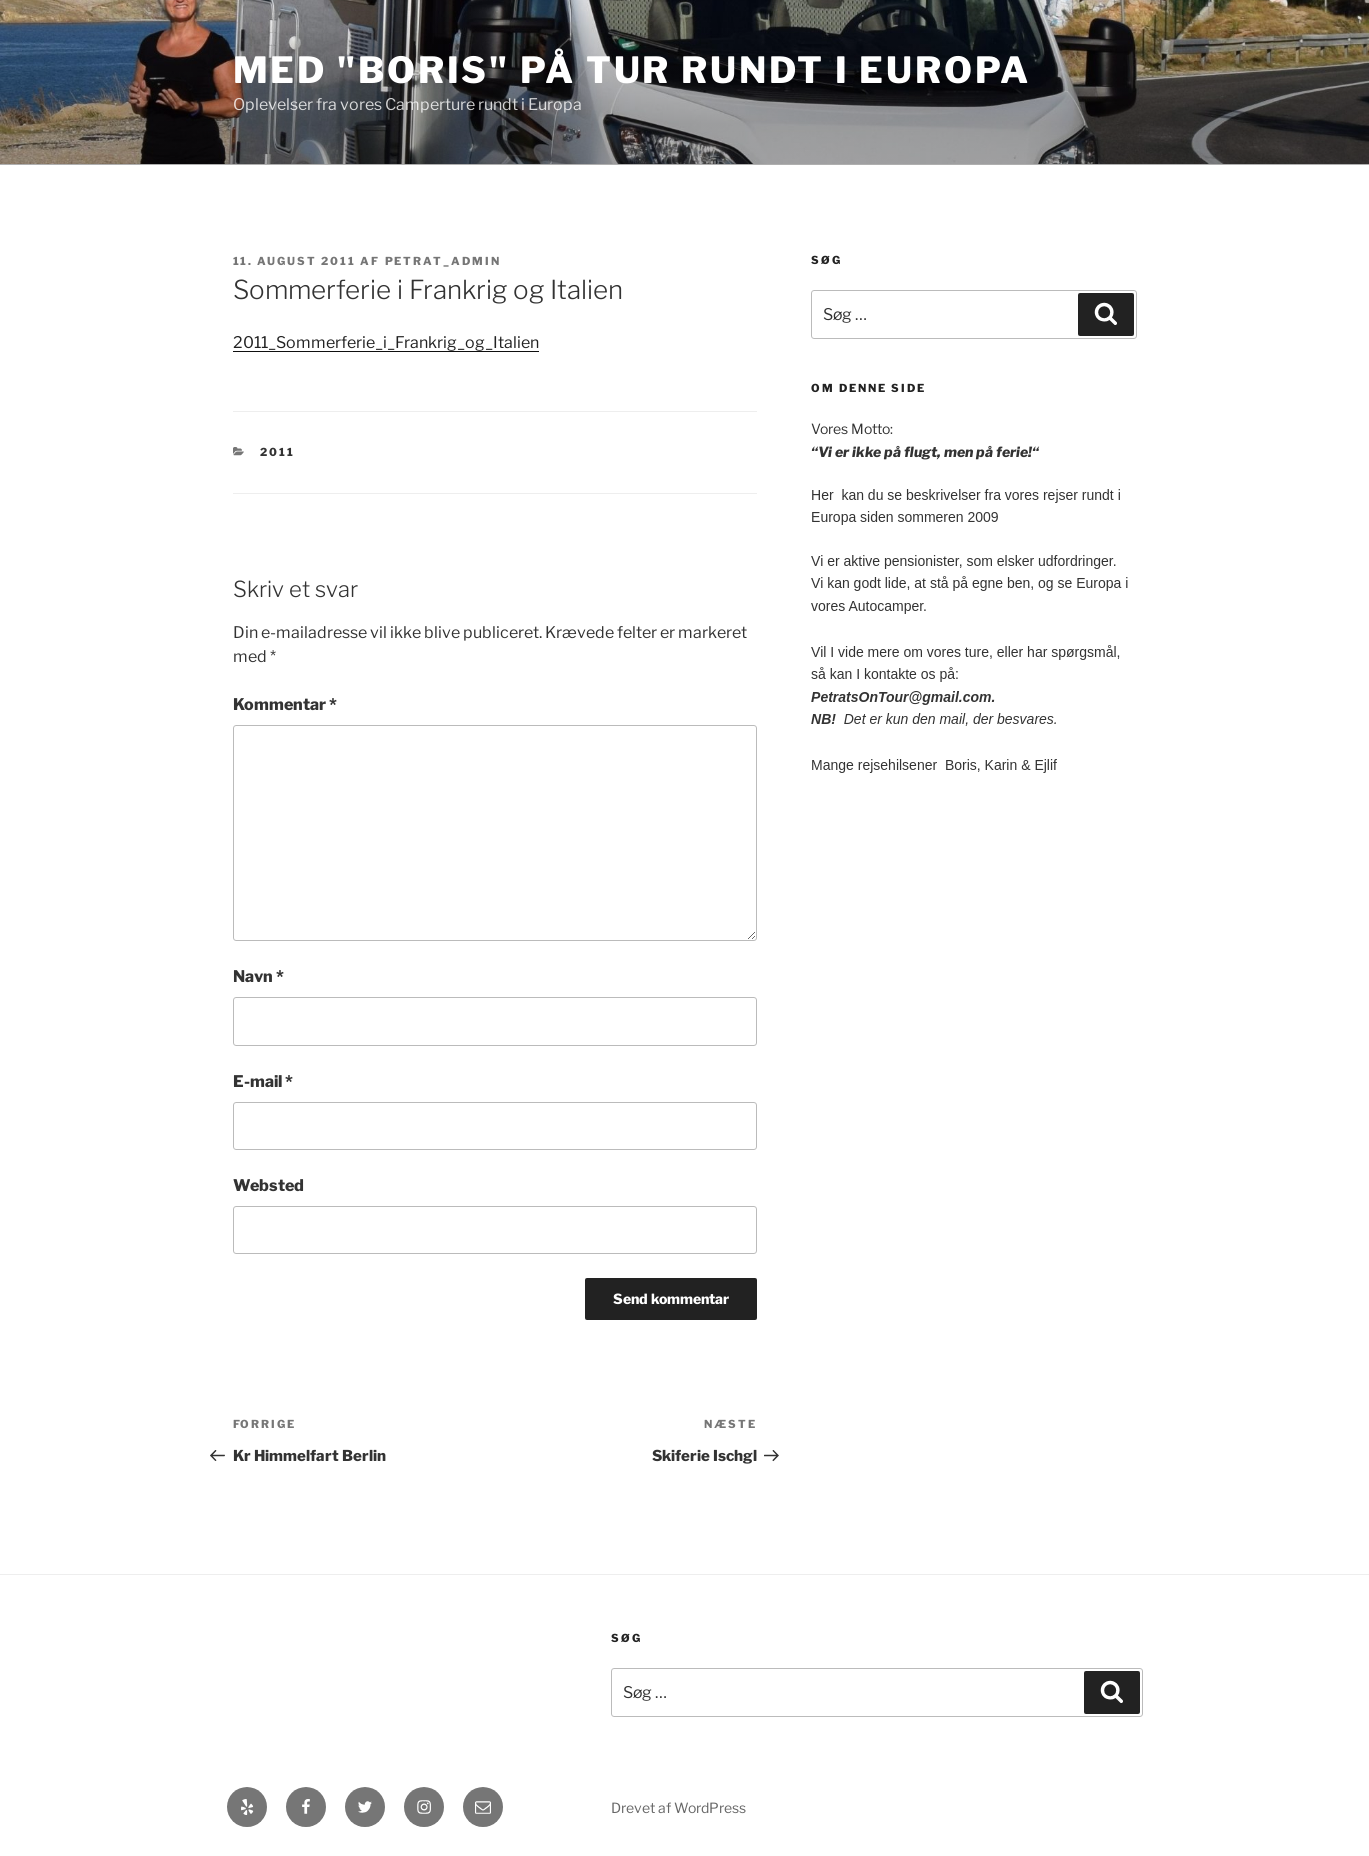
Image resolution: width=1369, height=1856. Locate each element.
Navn (258, 976)
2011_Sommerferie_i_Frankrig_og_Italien (386, 342)
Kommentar (285, 704)
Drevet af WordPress (678, 1807)
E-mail (263, 1081)
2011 (277, 452)
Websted (268, 1185)
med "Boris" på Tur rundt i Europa (632, 70)
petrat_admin (443, 261)
